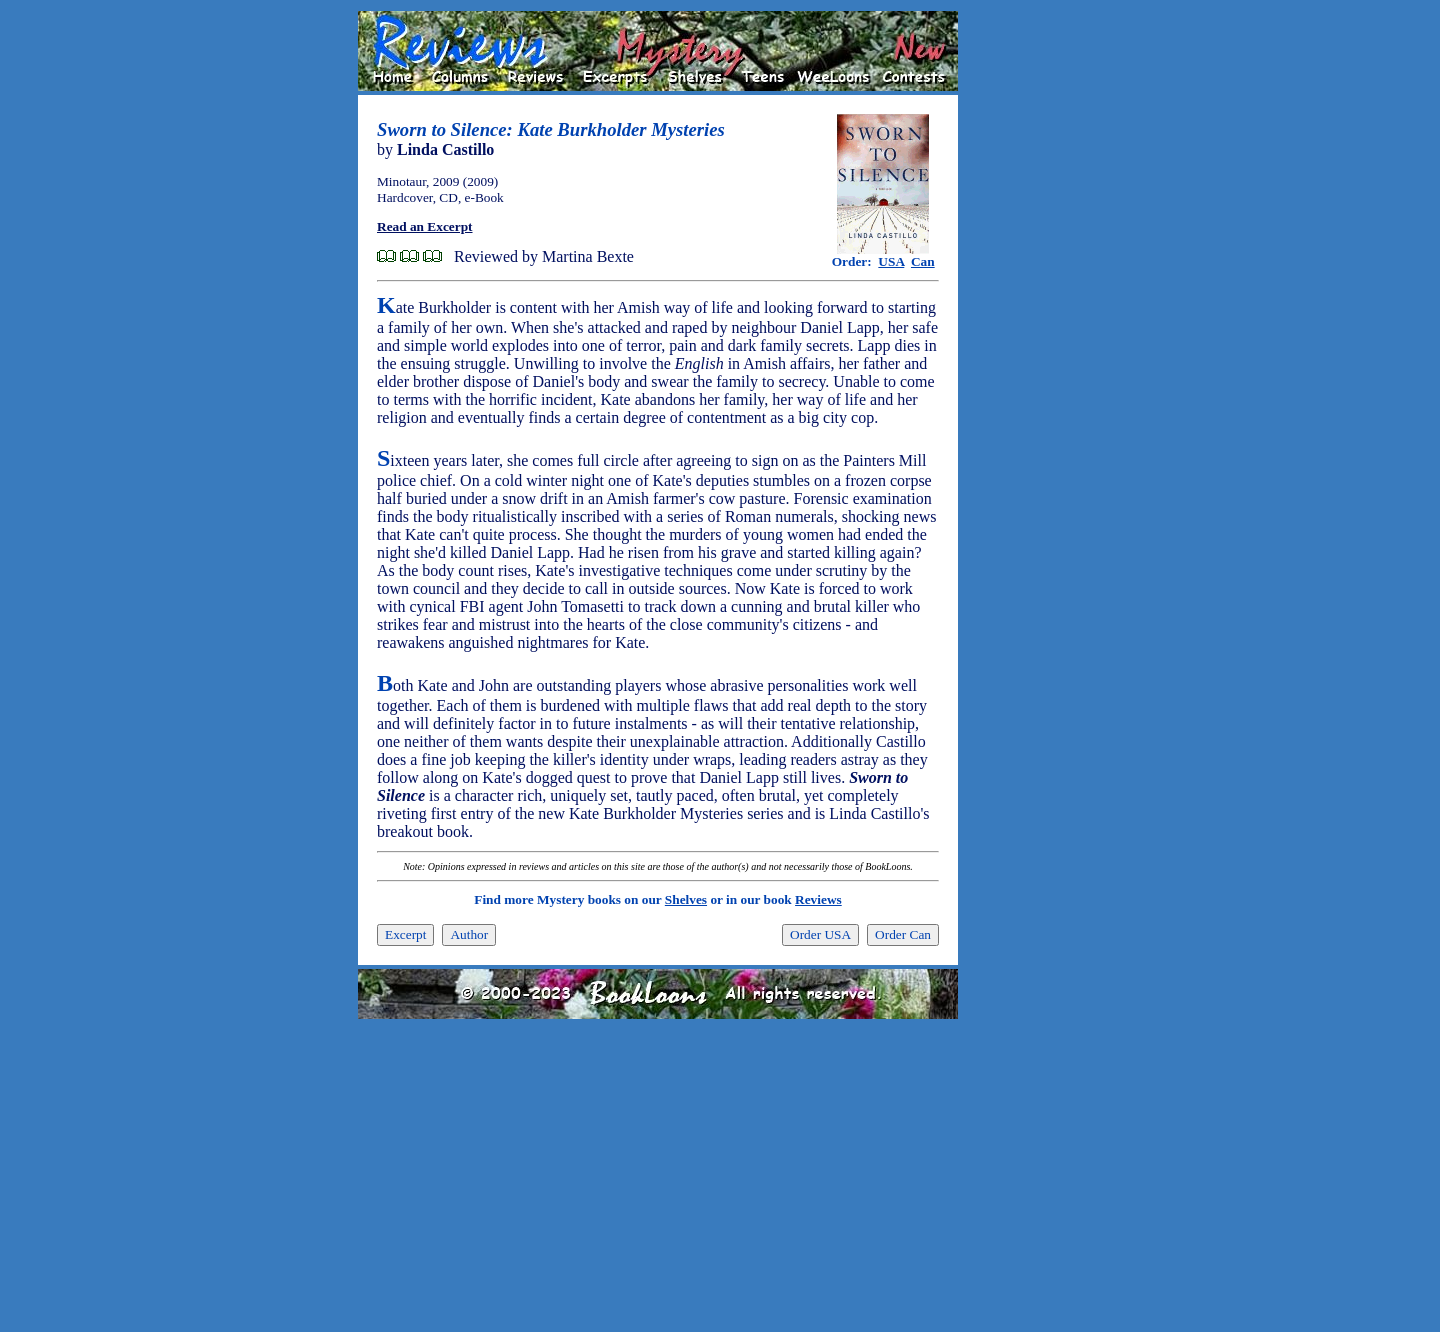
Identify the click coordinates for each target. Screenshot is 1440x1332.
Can (923, 261)
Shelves (686, 899)
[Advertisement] (1022, 311)
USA (891, 261)
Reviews (818, 899)
